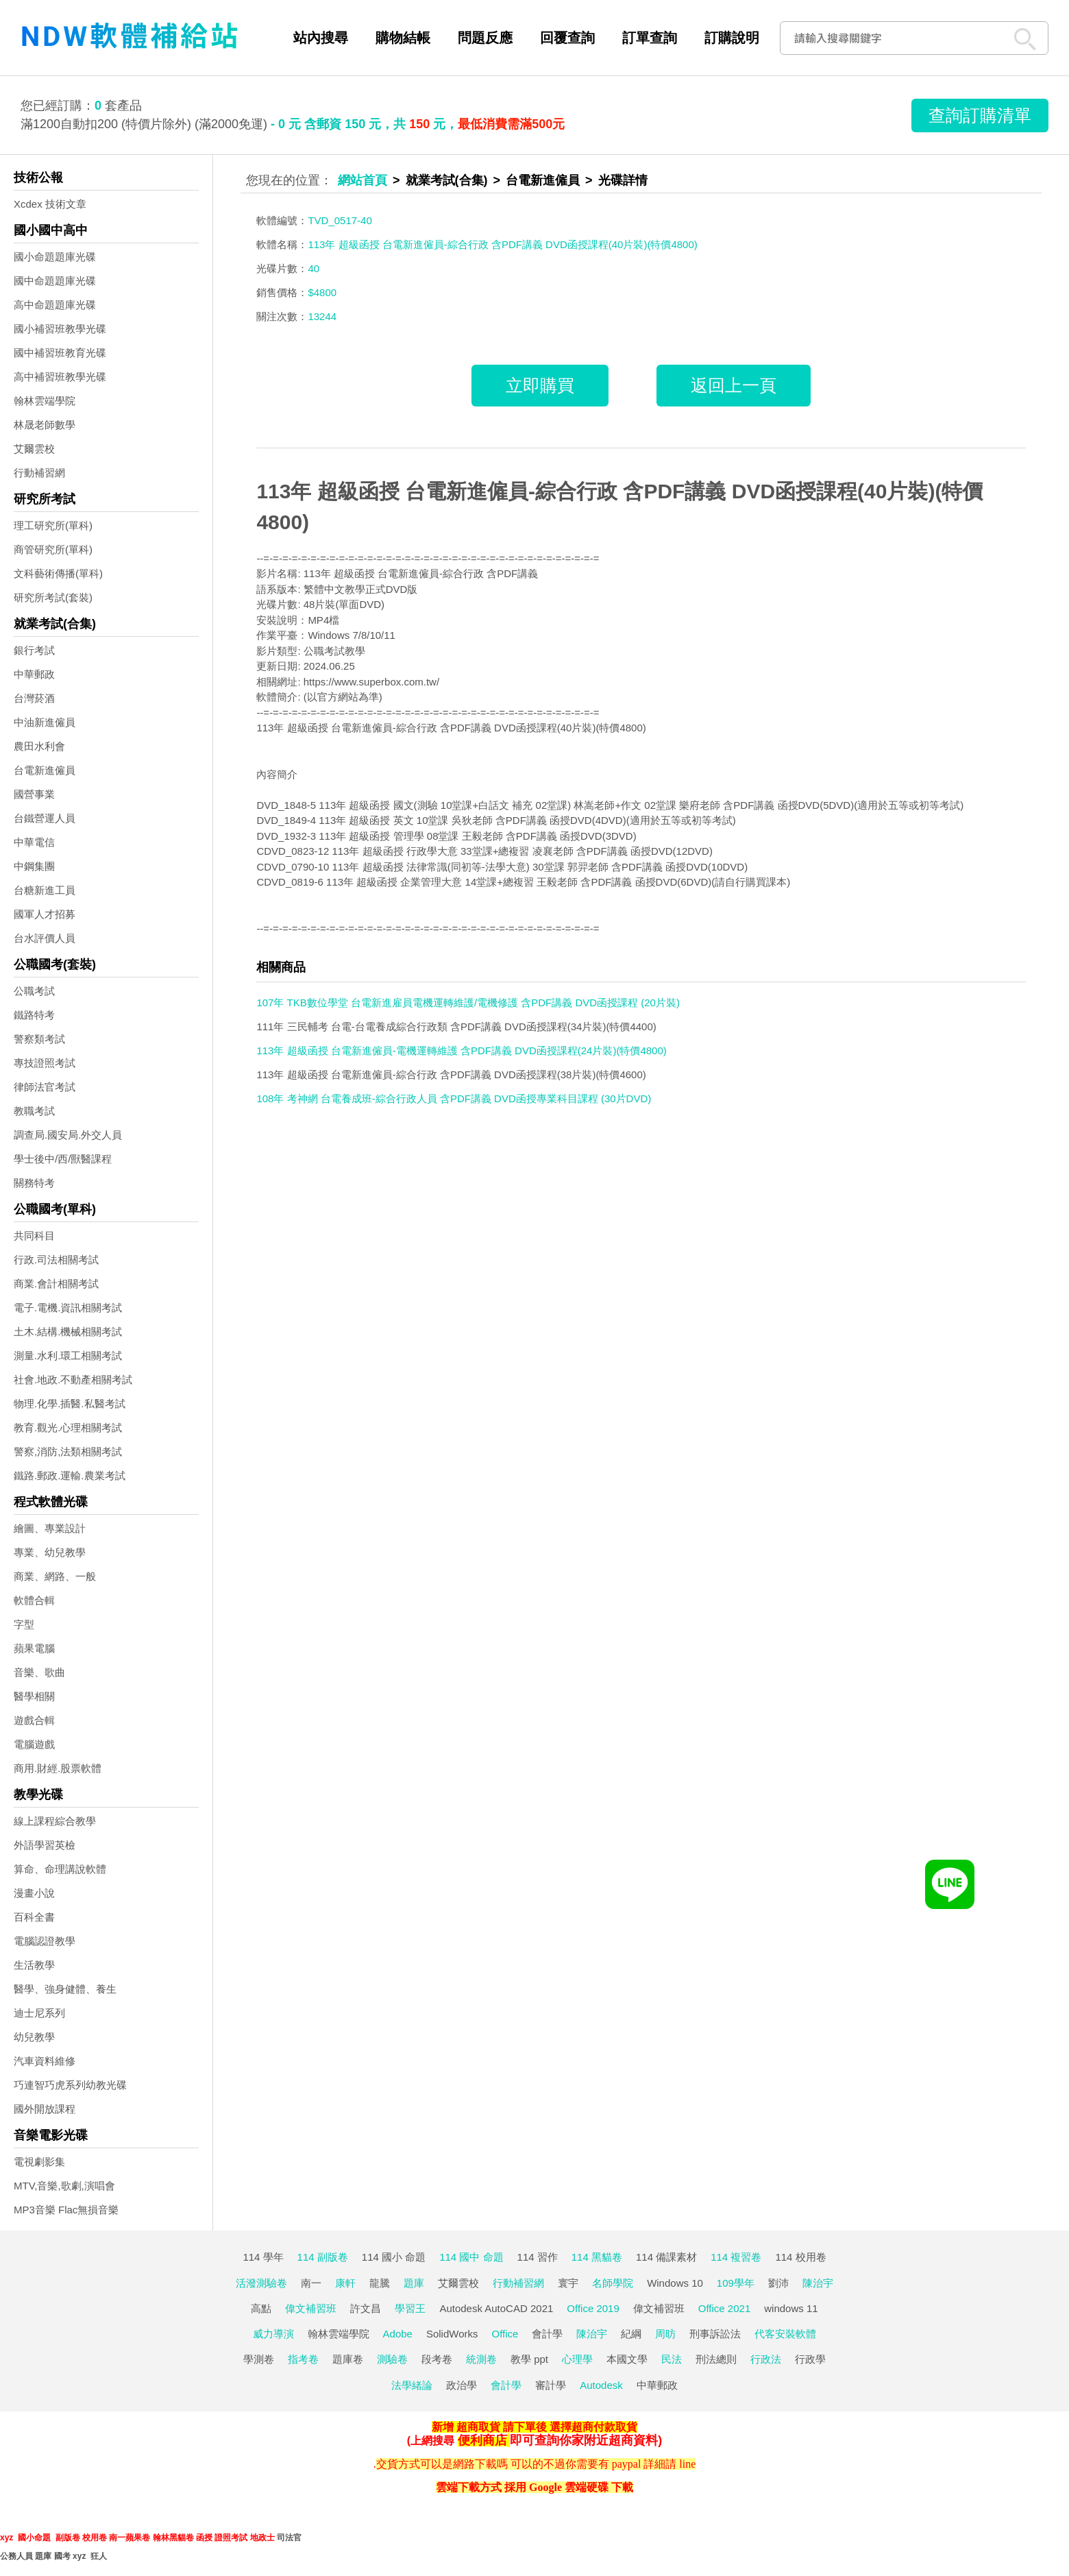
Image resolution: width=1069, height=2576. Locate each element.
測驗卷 (392, 2359)
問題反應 (485, 37)
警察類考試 (39, 1039)
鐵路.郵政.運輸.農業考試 (69, 1475)
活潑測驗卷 (261, 2283)
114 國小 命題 (394, 2257)
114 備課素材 (666, 2257)
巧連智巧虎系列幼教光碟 (70, 2085)
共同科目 (34, 1235)
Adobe (398, 2334)
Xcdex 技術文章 (50, 204)
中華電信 (34, 842)
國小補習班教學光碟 (60, 329)
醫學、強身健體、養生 (65, 1989)
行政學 (810, 2359)
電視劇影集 (39, 2161)
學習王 (410, 2308)
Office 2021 (724, 2308)
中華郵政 (34, 674)
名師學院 (612, 2283)
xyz (6, 2537)
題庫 (414, 2283)
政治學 (461, 2385)
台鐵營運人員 (44, 818)
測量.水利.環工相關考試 (68, 1355)
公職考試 (34, 991)
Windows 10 (675, 2283)
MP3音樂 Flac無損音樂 (66, 2209)
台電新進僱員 (44, 770)
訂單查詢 (649, 37)
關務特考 (34, 1183)
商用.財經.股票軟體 (57, 1768)
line (687, 2464)
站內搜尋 (320, 37)
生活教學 (34, 1965)
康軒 (345, 2283)
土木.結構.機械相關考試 (68, 1331)
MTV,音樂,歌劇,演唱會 (64, 2185)
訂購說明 (731, 37)
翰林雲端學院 (44, 400)
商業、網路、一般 (55, 1576)
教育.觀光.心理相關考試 (68, 1427)
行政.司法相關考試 (56, 1259)
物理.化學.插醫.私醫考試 (69, 1403)
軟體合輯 (34, 1600)
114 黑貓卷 (597, 2257)
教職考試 (34, 1111)
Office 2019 (593, 2308)
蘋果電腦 (34, 1648)
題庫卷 (347, 2359)
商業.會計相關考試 (56, 1283)
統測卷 (481, 2359)
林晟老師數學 (44, 424)
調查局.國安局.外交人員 (68, 1135)
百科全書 (34, 1917)
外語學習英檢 (44, 1845)
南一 (311, 2283)
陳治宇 (817, 2283)
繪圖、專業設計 (50, 1528)
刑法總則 (716, 2359)
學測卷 (258, 2359)
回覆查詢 (567, 37)
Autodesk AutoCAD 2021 (496, 2308)
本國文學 (627, 2359)
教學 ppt (529, 2359)
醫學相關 (34, 1696)
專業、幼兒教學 (50, 1552)
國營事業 (34, 794)
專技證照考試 (44, 1063)
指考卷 (303, 2359)
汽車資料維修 (44, 2061)
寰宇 (568, 2283)
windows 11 (791, 2308)
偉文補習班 (310, 2308)
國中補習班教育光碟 (60, 353)
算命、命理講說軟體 (60, 1869)
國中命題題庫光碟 (55, 281)
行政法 (765, 2359)
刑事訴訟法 (715, 2334)
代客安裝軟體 (785, 2334)
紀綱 (631, 2334)
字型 (24, 1624)
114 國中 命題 (471, 2257)
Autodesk (601, 2385)
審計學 (550, 2385)
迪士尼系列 (39, 2013)
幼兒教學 (34, 2037)
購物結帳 (403, 37)
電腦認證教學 (44, 1941)
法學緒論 (411, 2385)
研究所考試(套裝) (53, 597)
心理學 (577, 2359)
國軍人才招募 (44, 914)
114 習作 (537, 2257)
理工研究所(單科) (53, 525)
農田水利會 (39, 746)
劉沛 (778, 2283)
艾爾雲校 (34, 448)
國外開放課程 (44, 2109)
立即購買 (540, 385)
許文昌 (365, 2308)
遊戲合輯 (34, 1720)
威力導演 (273, 2334)
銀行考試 (34, 650)
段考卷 (436, 2359)
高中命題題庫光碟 (55, 305)
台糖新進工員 (44, 890)
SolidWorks (452, 2334)
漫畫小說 (34, 1893)
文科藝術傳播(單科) (58, 573)
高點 (261, 2308)
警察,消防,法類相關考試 (68, 1451)
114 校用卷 (800, 2257)
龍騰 (379, 2283)
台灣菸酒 (34, 698)
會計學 (547, 2334)
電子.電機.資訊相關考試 (68, 1307)
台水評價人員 (44, 938)
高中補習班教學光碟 (60, 376)
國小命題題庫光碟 (55, 257)
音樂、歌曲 (39, 1672)
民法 (671, 2359)
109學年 (735, 2283)
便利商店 (482, 2440)
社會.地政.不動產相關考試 (73, 1379)
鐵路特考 (34, 1015)
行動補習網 (39, 472)
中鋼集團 (34, 866)
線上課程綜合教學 (55, 1821)
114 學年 (263, 2257)
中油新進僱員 (44, 722)
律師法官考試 (44, 1087)
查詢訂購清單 (980, 115)
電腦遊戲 (34, 1744)
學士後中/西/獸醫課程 (63, 1159)
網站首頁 (362, 180)
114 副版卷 (322, 2257)
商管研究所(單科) (53, 549)
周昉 (665, 2334)
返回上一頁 (733, 385)
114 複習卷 (736, 2257)
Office (505, 2334)
